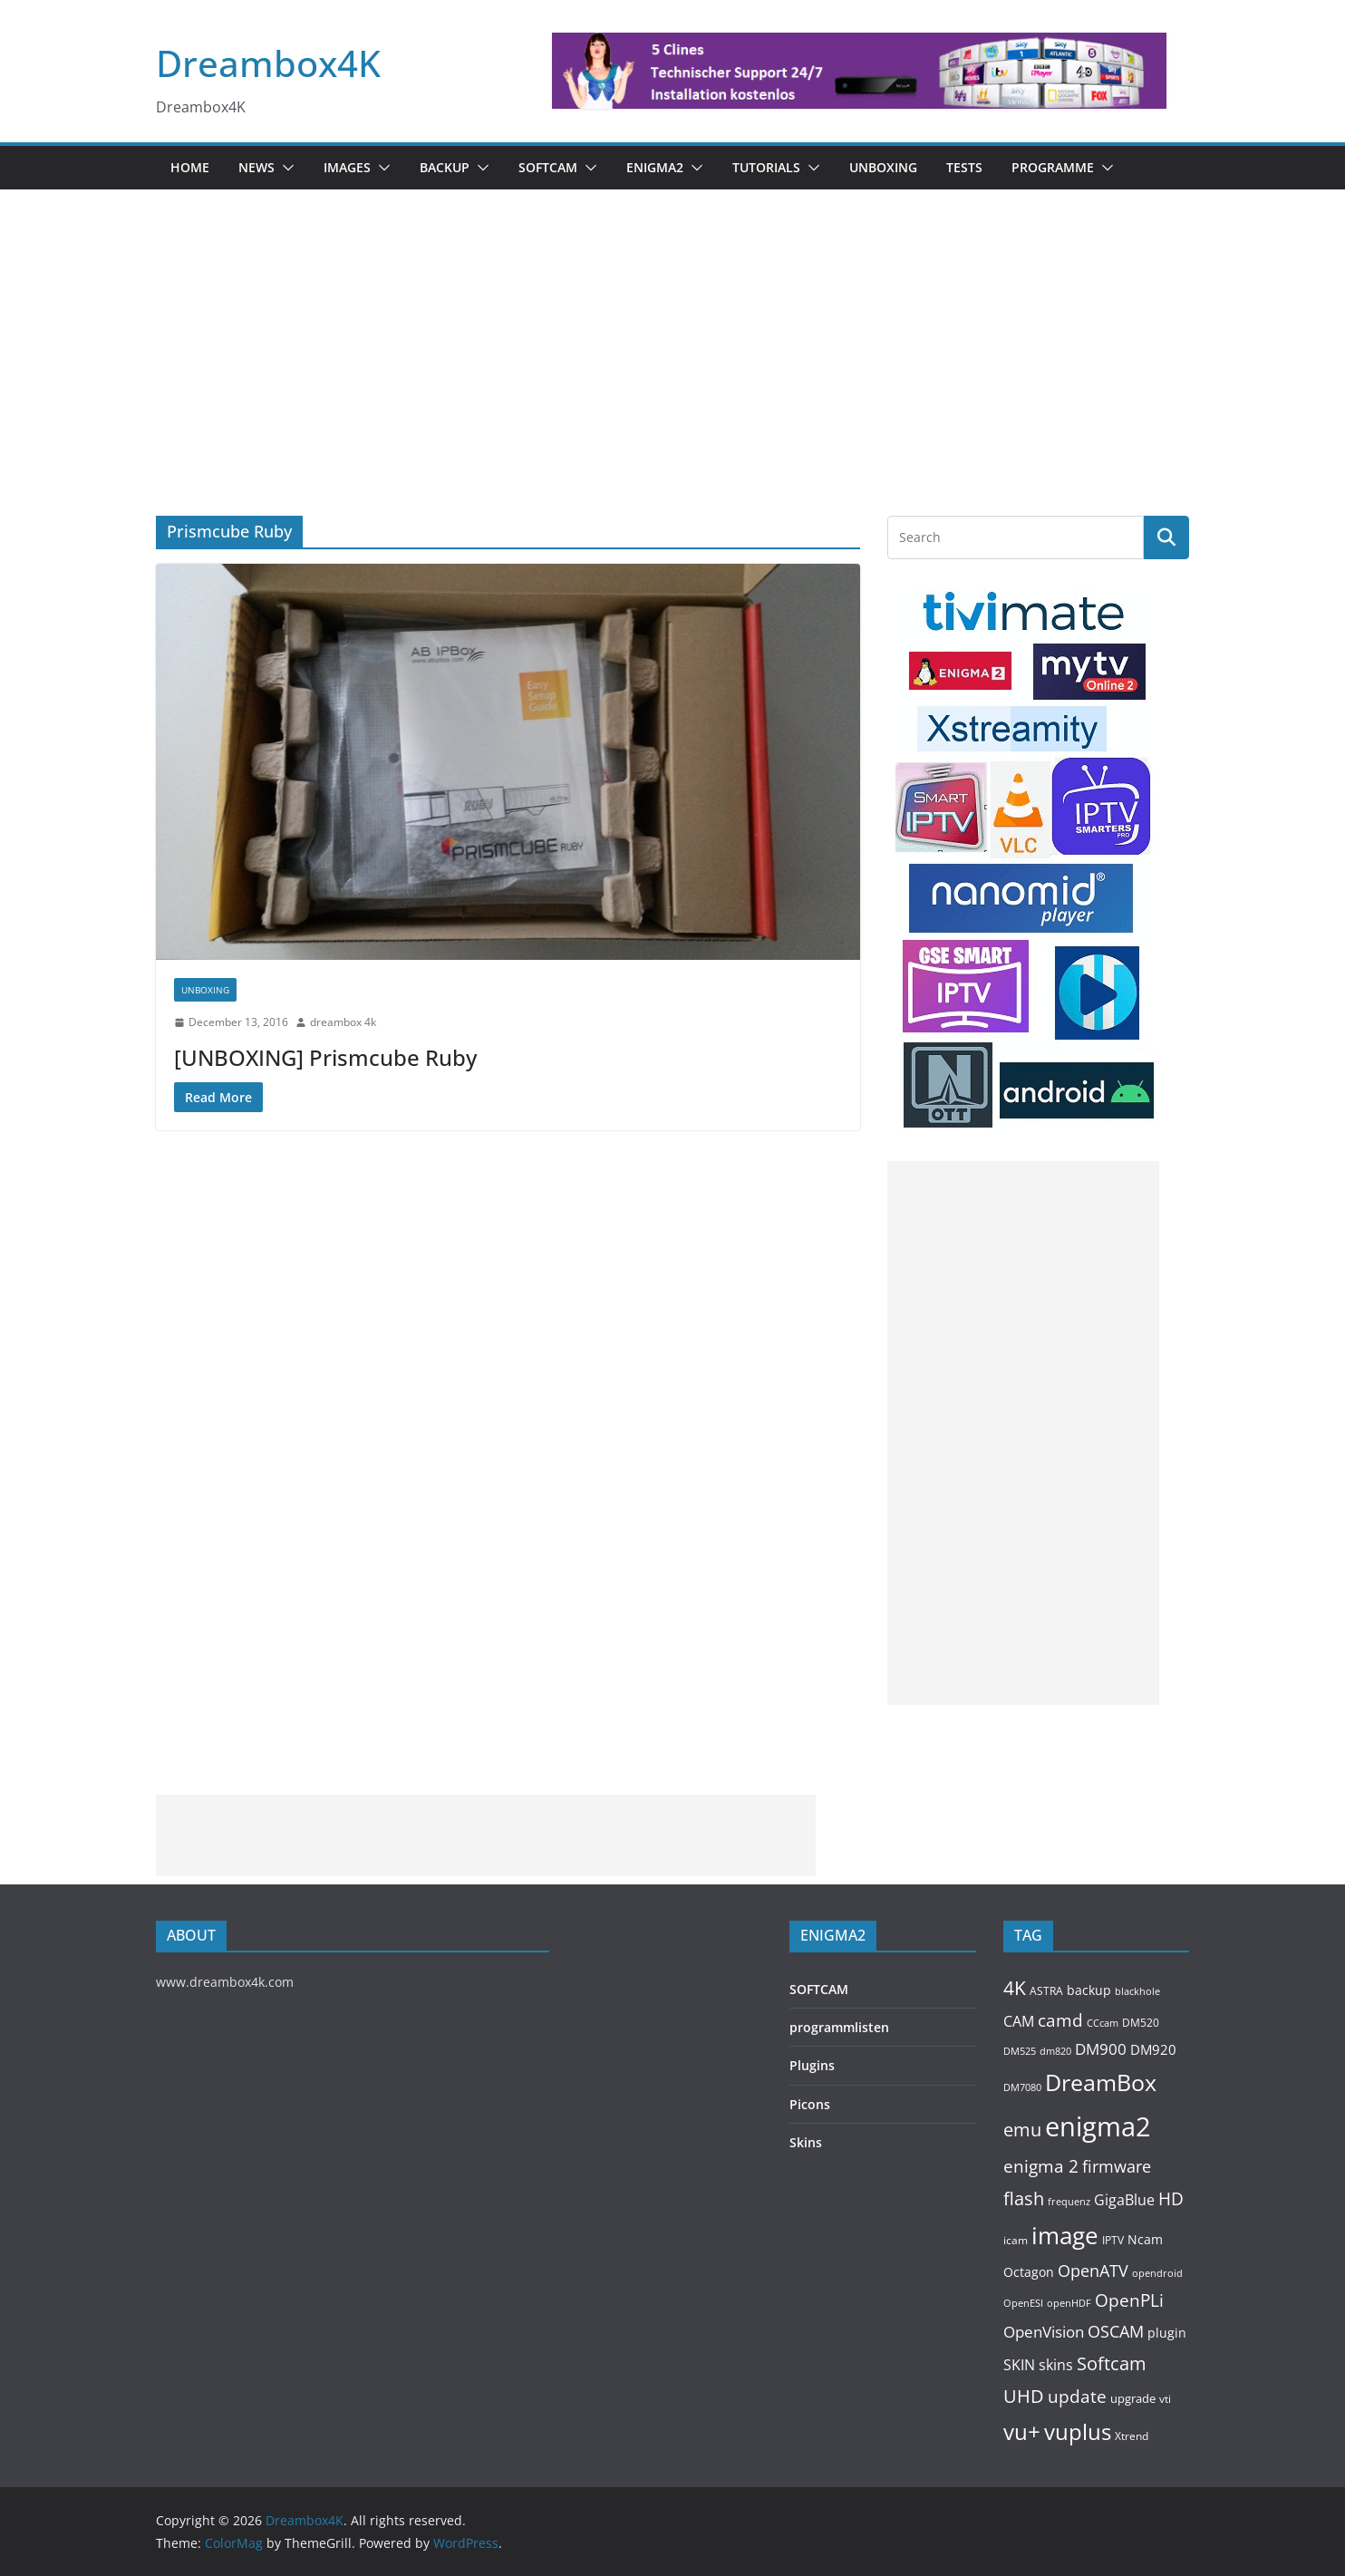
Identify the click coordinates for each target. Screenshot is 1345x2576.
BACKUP (444, 167)
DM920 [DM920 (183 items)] (1153, 2049)
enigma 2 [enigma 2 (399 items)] (1041, 2166)
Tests (964, 167)
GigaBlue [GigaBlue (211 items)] (1124, 2200)
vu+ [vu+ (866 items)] (1021, 2431)
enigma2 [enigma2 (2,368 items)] (1098, 2126)
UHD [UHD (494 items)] (1023, 2395)
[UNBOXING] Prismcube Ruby (325, 1057)
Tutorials (766, 167)
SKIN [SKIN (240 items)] (1019, 2365)
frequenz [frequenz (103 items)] (1069, 2201)
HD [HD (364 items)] (1171, 2198)
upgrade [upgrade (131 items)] (1133, 2398)
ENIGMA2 (654, 167)
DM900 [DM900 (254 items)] (1101, 2049)
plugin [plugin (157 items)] (1166, 2332)
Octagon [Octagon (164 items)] (1028, 2272)
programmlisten (839, 2027)
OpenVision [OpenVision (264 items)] (1043, 2331)
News (256, 167)
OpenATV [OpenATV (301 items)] (1093, 2270)
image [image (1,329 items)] (1064, 2235)
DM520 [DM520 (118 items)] (1140, 2022)
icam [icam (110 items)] (1015, 2239)
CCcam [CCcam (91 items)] (1102, 2023)
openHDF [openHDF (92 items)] (1069, 2303)
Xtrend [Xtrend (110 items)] (1131, 2435)
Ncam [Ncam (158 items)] (1145, 2239)
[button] (285, 167)
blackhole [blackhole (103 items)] (1137, 1991)
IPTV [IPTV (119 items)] (1113, 2240)
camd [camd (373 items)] (1060, 2020)
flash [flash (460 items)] (1023, 2198)
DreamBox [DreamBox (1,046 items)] (1100, 2082)
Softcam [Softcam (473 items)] (1112, 2363)
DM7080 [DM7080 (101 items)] (1022, 2087)
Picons (809, 2104)
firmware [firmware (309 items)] (1116, 2166)
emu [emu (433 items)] (1022, 2129)
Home (189, 167)
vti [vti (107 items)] (1165, 2399)
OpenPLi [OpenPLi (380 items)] (1129, 2300)
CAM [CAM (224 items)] (1018, 2021)
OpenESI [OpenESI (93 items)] (1023, 2303)
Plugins (812, 2065)
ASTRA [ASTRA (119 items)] (1046, 1991)
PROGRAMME (1052, 167)
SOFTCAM (547, 167)
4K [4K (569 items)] (1014, 1987)
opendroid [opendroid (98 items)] (1157, 2273)
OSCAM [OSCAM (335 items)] (1116, 2331)
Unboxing (883, 167)
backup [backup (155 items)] (1089, 1990)
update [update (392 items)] (1077, 2396)
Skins (805, 2142)
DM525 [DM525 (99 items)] (1019, 2051)
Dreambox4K (268, 63)
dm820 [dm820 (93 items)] (1055, 2051)
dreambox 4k (343, 1022)
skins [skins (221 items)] (1056, 2365)
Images (347, 167)
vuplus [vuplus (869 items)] (1077, 2431)
